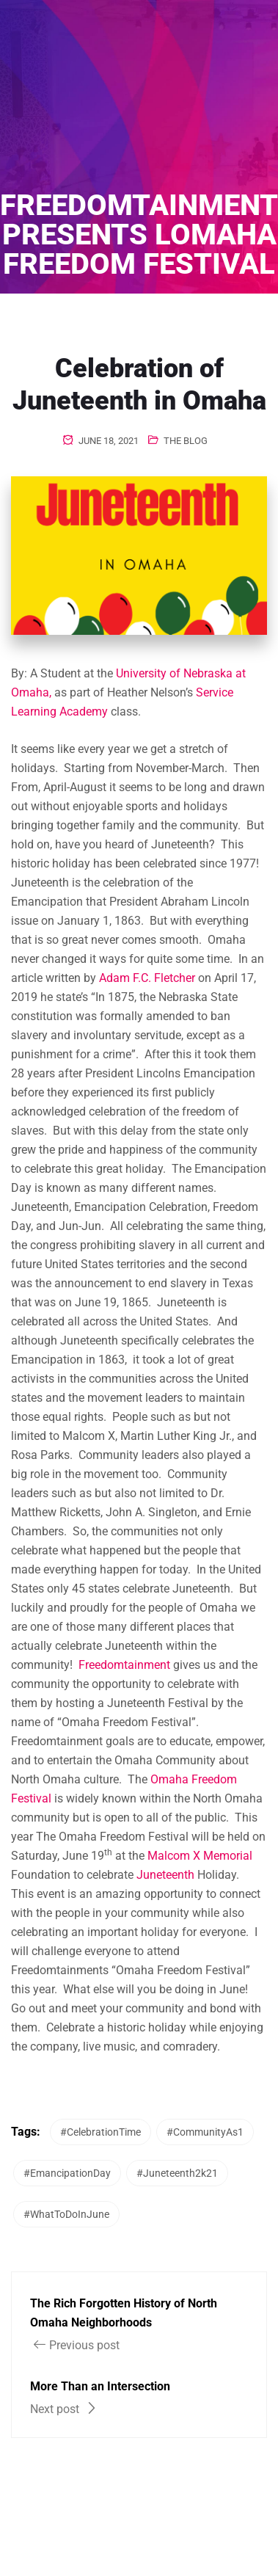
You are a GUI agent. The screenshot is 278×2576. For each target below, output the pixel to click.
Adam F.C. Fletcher (147, 978)
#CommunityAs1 (205, 2132)
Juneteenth (165, 1875)
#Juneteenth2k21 (177, 2173)
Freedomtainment (124, 1665)
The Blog (186, 440)
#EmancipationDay (67, 2173)
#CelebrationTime (100, 2132)
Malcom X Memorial (199, 1856)
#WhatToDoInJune (66, 2214)
